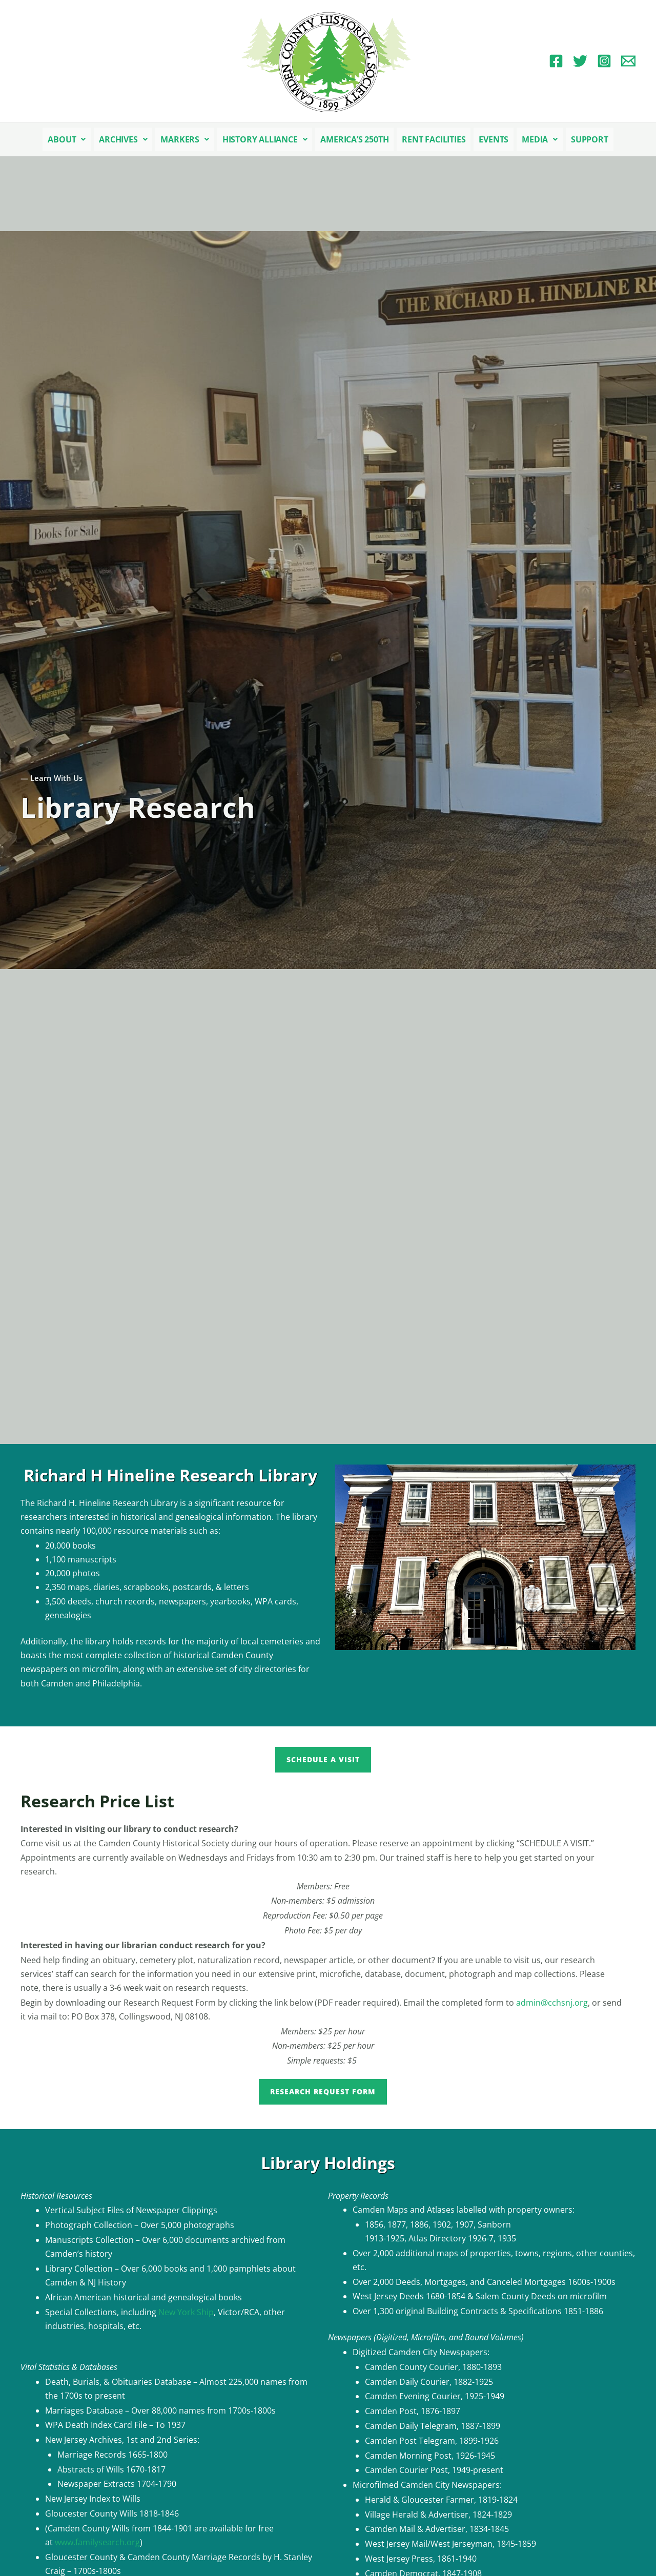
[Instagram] (604, 61)
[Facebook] (556, 61)
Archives (123, 139)
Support (589, 139)
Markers (184, 139)
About (67, 139)
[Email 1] (628, 61)
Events (493, 139)
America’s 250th (354, 139)
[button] (67, 139)
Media (540, 139)
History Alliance (265, 139)
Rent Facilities (433, 139)
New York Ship (186, 2312)
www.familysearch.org (97, 2542)
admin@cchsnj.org (552, 2002)
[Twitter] (580, 61)
